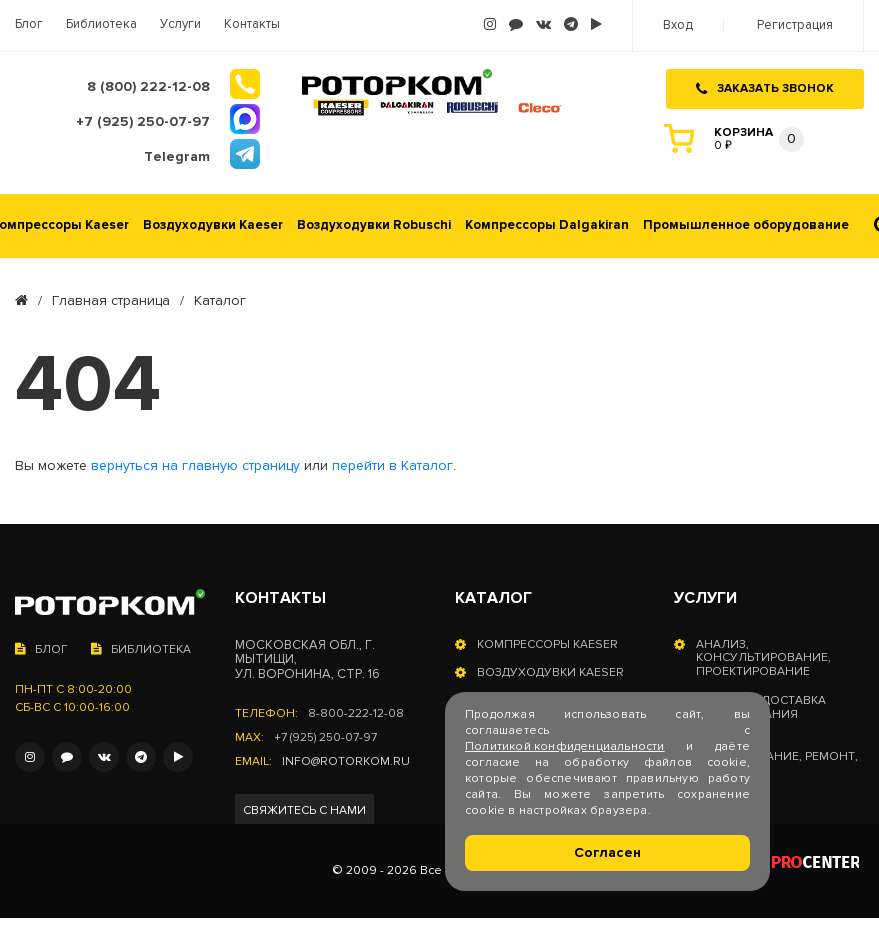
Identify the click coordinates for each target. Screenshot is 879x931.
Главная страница (111, 301)
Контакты (252, 24)
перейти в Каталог (392, 466)
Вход (678, 25)
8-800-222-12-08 (356, 714)
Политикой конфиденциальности (565, 746)
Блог (29, 24)
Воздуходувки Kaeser (213, 225)
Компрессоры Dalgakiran (547, 225)
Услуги (180, 24)
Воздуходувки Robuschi (374, 225)
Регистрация (795, 25)
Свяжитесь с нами (304, 810)
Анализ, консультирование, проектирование (763, 658)
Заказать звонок (765, 88)
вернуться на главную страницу (195, 466)
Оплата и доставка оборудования (761, 708)
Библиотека (101, 24)
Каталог (493, 598)
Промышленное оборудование (746, 225)
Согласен (607, 852)
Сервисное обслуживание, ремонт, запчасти (777, 757)
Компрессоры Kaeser (547, 645)
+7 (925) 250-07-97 (325, 738)
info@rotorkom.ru (346, 762)
